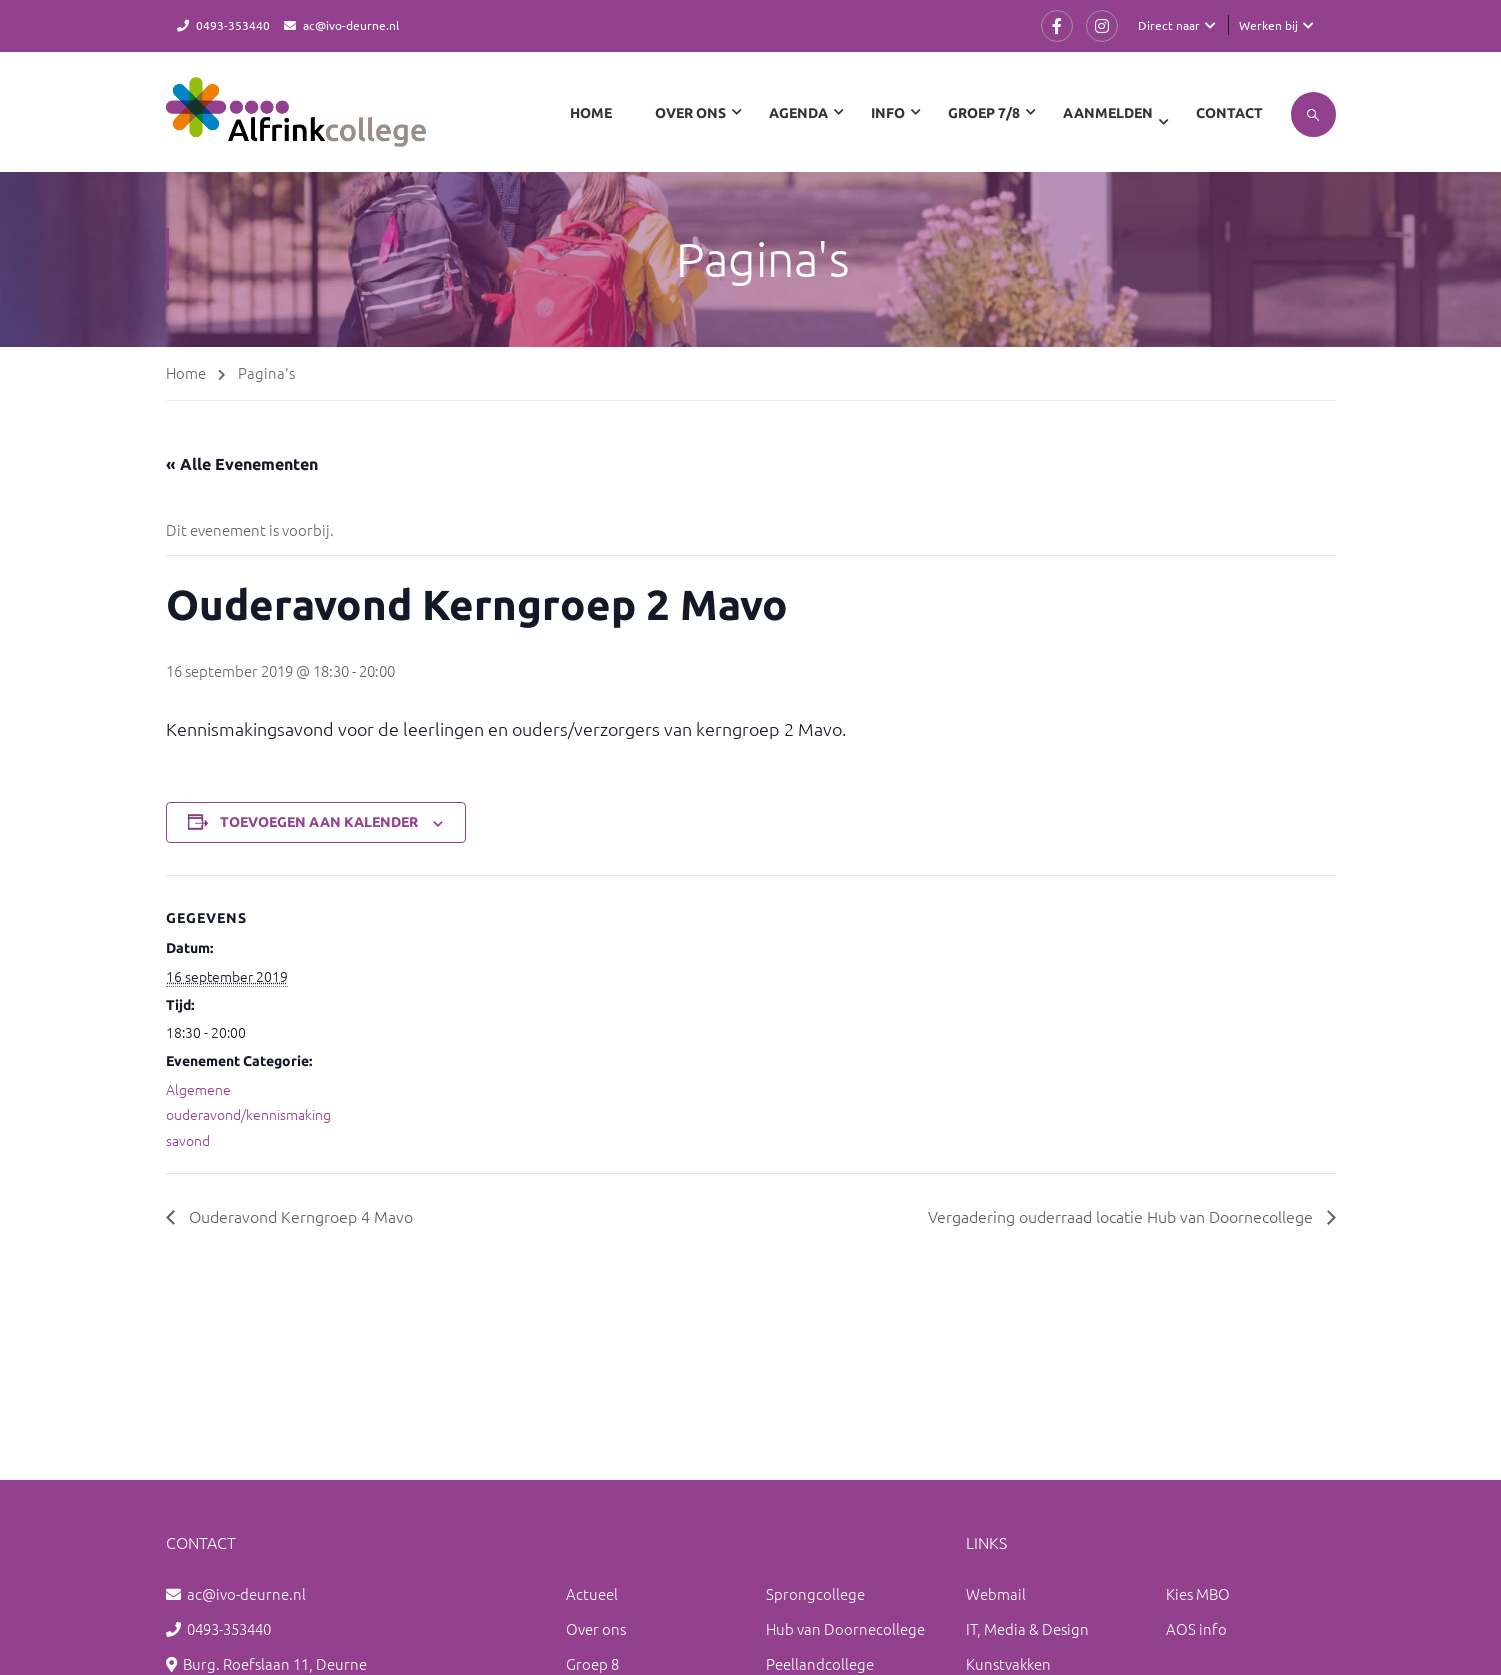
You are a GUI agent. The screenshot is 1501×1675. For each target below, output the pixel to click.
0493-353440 (233, 25)
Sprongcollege (815, 1593)
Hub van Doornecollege (845, 1628)
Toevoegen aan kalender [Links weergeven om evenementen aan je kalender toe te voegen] (319, 822)
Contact (1229, 113)
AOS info (1196, 1628)
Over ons (596, 1628)
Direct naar (1169, 25)
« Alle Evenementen (242, 464)
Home (591, 113)
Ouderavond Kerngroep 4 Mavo (299, 1216)
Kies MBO (1198, 1593)
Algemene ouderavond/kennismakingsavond (248, 1114)
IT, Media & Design (1027, 1628)
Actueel (592, 1593)
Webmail (996, 1593)
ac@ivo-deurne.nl (351, 25)
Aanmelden (1108, 113)
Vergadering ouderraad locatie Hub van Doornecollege (1122, 1216)
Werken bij (1268, 25)
